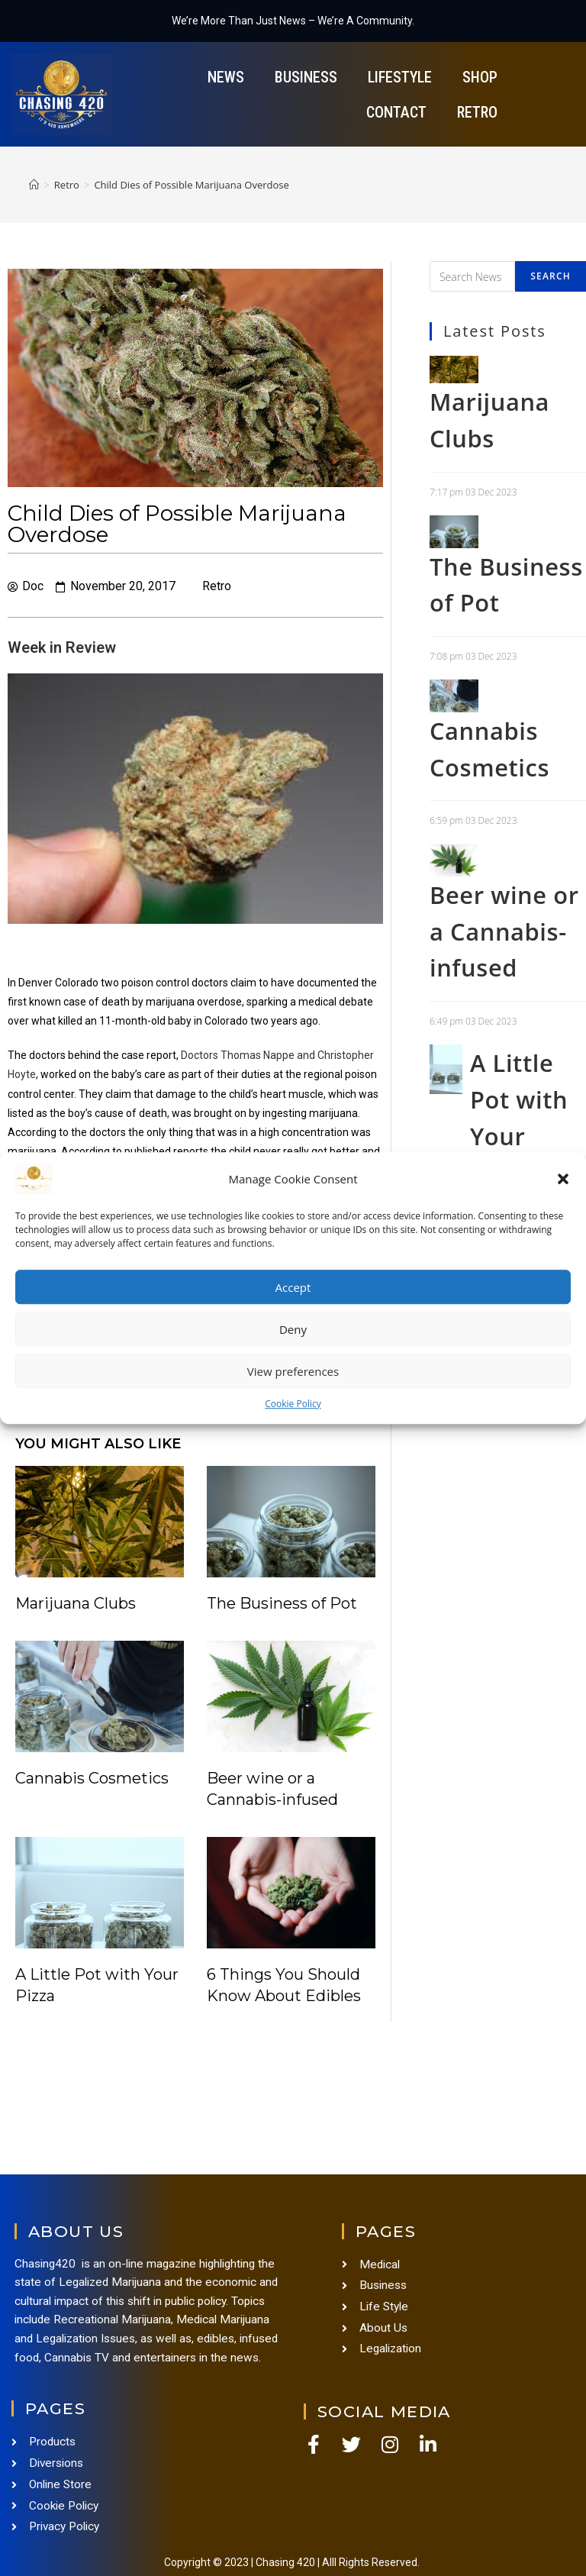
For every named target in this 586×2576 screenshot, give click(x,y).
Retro (477, 112)
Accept (293, 1287)
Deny (293, 1329)
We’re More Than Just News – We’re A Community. (293, 21)
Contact (396, 112)
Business (306, 77)
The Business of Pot (282, 1603)
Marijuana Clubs (75, 1603)
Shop (479, 77)
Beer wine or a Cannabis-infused (494, 985)
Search (550, 276)
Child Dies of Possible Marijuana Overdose (191, 185)
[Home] (34, 185)
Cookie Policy (292, 1403)
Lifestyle (400, 77)
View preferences (293, 1371)
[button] (563, 1178)
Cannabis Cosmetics (92, 1778)
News (226, 77)
